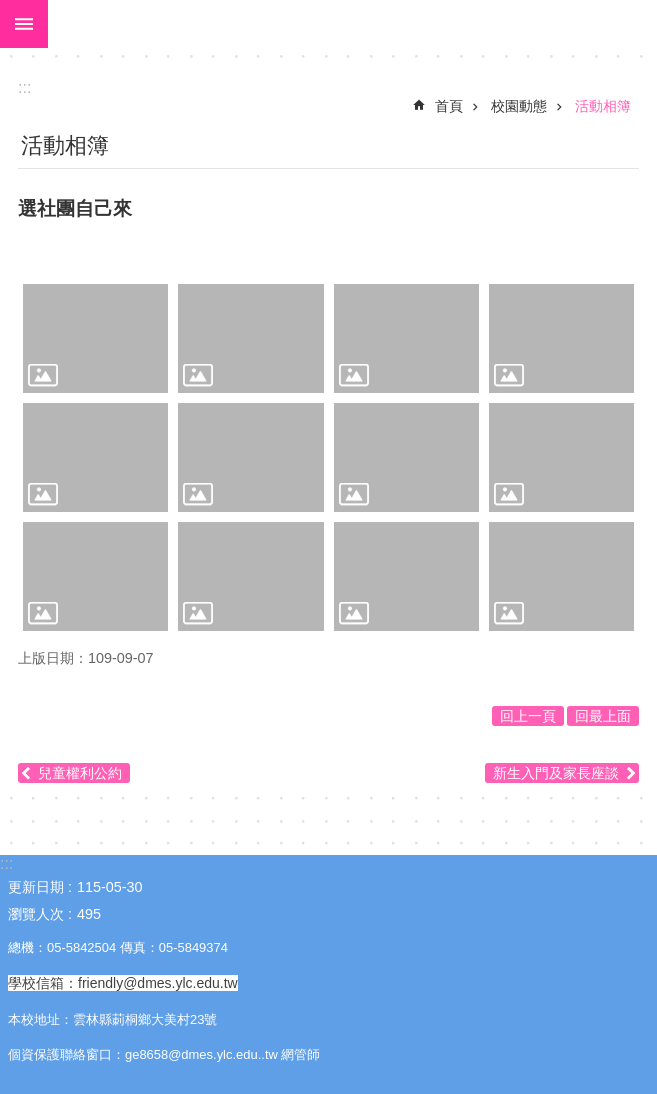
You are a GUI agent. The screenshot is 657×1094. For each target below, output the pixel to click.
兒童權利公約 (80, 773)
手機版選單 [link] (24, 24)
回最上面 (603, 716)
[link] (95, 338)
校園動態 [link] (519, 106)
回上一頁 (528, 716)
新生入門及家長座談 (556, 773)
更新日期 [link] (36, 887)
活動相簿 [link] (603, 106)
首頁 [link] (449, 106)
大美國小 (352, 24)
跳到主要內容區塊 (10, 10)
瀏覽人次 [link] (36, 914)
